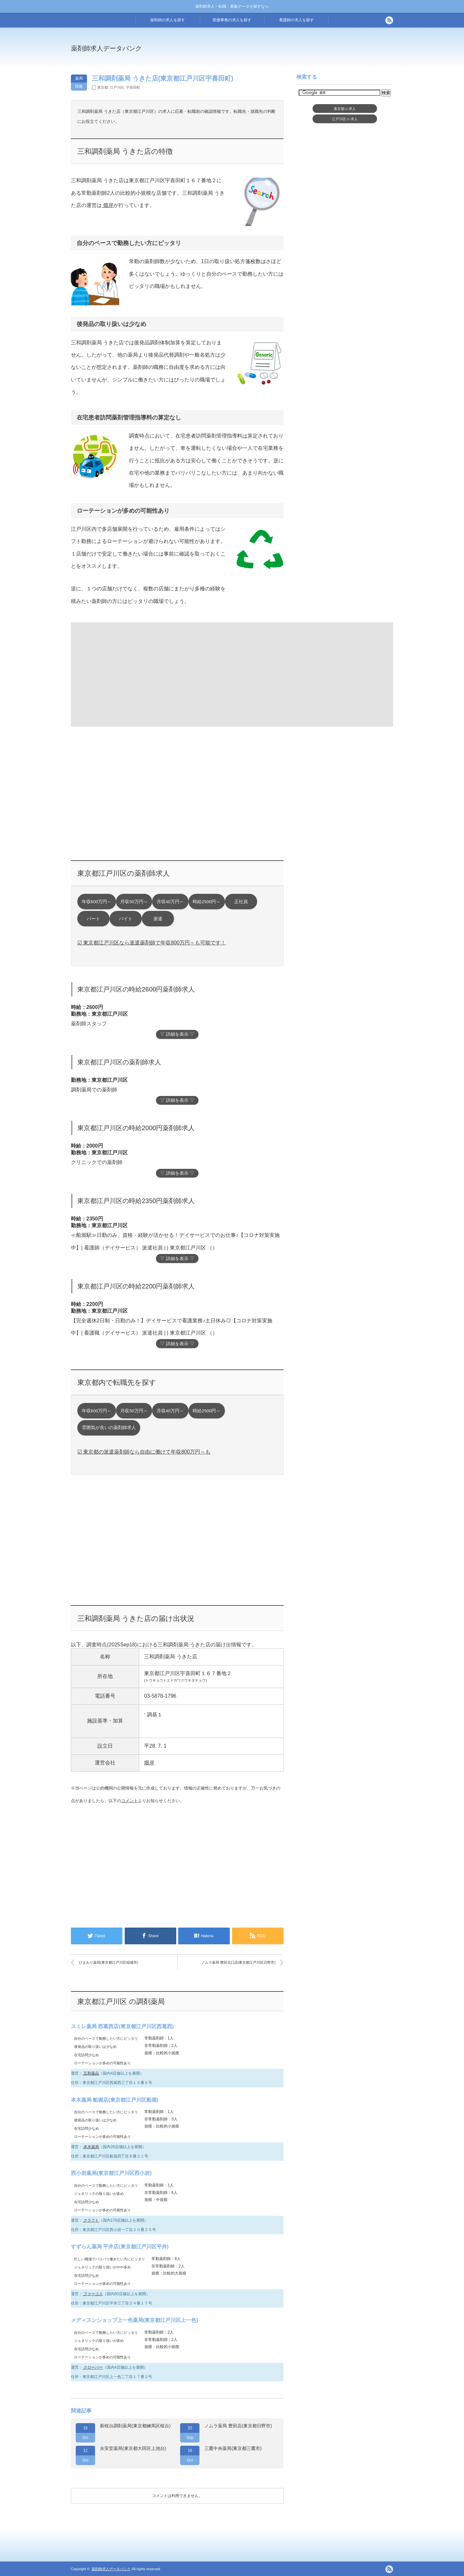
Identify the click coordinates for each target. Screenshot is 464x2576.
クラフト (90, 2220)
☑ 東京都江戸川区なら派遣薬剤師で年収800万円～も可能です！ (151, 942)
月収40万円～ (170, 901)
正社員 (241, 901)
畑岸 (107, 205)
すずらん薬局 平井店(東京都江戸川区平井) (120, 2246)
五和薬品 (90, 2073)
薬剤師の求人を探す (167, 20)
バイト (125, 918)
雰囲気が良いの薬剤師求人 (109, 1427)
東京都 (102, 87)
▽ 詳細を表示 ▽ (177, 1034)
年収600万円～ (97, 901)
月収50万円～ (134, 901)
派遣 (157, 918)
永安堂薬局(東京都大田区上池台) (133, 2448)
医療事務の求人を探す (232, 20)
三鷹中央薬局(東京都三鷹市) (232, 2448)
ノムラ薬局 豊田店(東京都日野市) (238, 2425)
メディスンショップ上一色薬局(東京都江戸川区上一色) (134, 2320)
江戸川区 (117, 87)
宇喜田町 (133, 87)
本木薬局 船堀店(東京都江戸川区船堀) (114, 2100)
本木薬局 (90, 2147)
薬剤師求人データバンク (106, 48)
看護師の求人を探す (296, 20)
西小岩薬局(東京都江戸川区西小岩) (111, 2173)
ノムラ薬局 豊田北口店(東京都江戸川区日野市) (238, 1962)
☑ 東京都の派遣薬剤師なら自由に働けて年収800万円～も (143, 1452)
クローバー (92, 2367)
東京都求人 (345, 109)
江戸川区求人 (345, 119)
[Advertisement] (285, 52)
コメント (129, 1800)
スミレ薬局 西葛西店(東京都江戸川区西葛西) (122, 2026)
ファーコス (92, 2294)
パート (93, 918)
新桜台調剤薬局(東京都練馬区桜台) (135, 2425)
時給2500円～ (206, 901)
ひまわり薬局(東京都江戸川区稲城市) (108, 1962)
